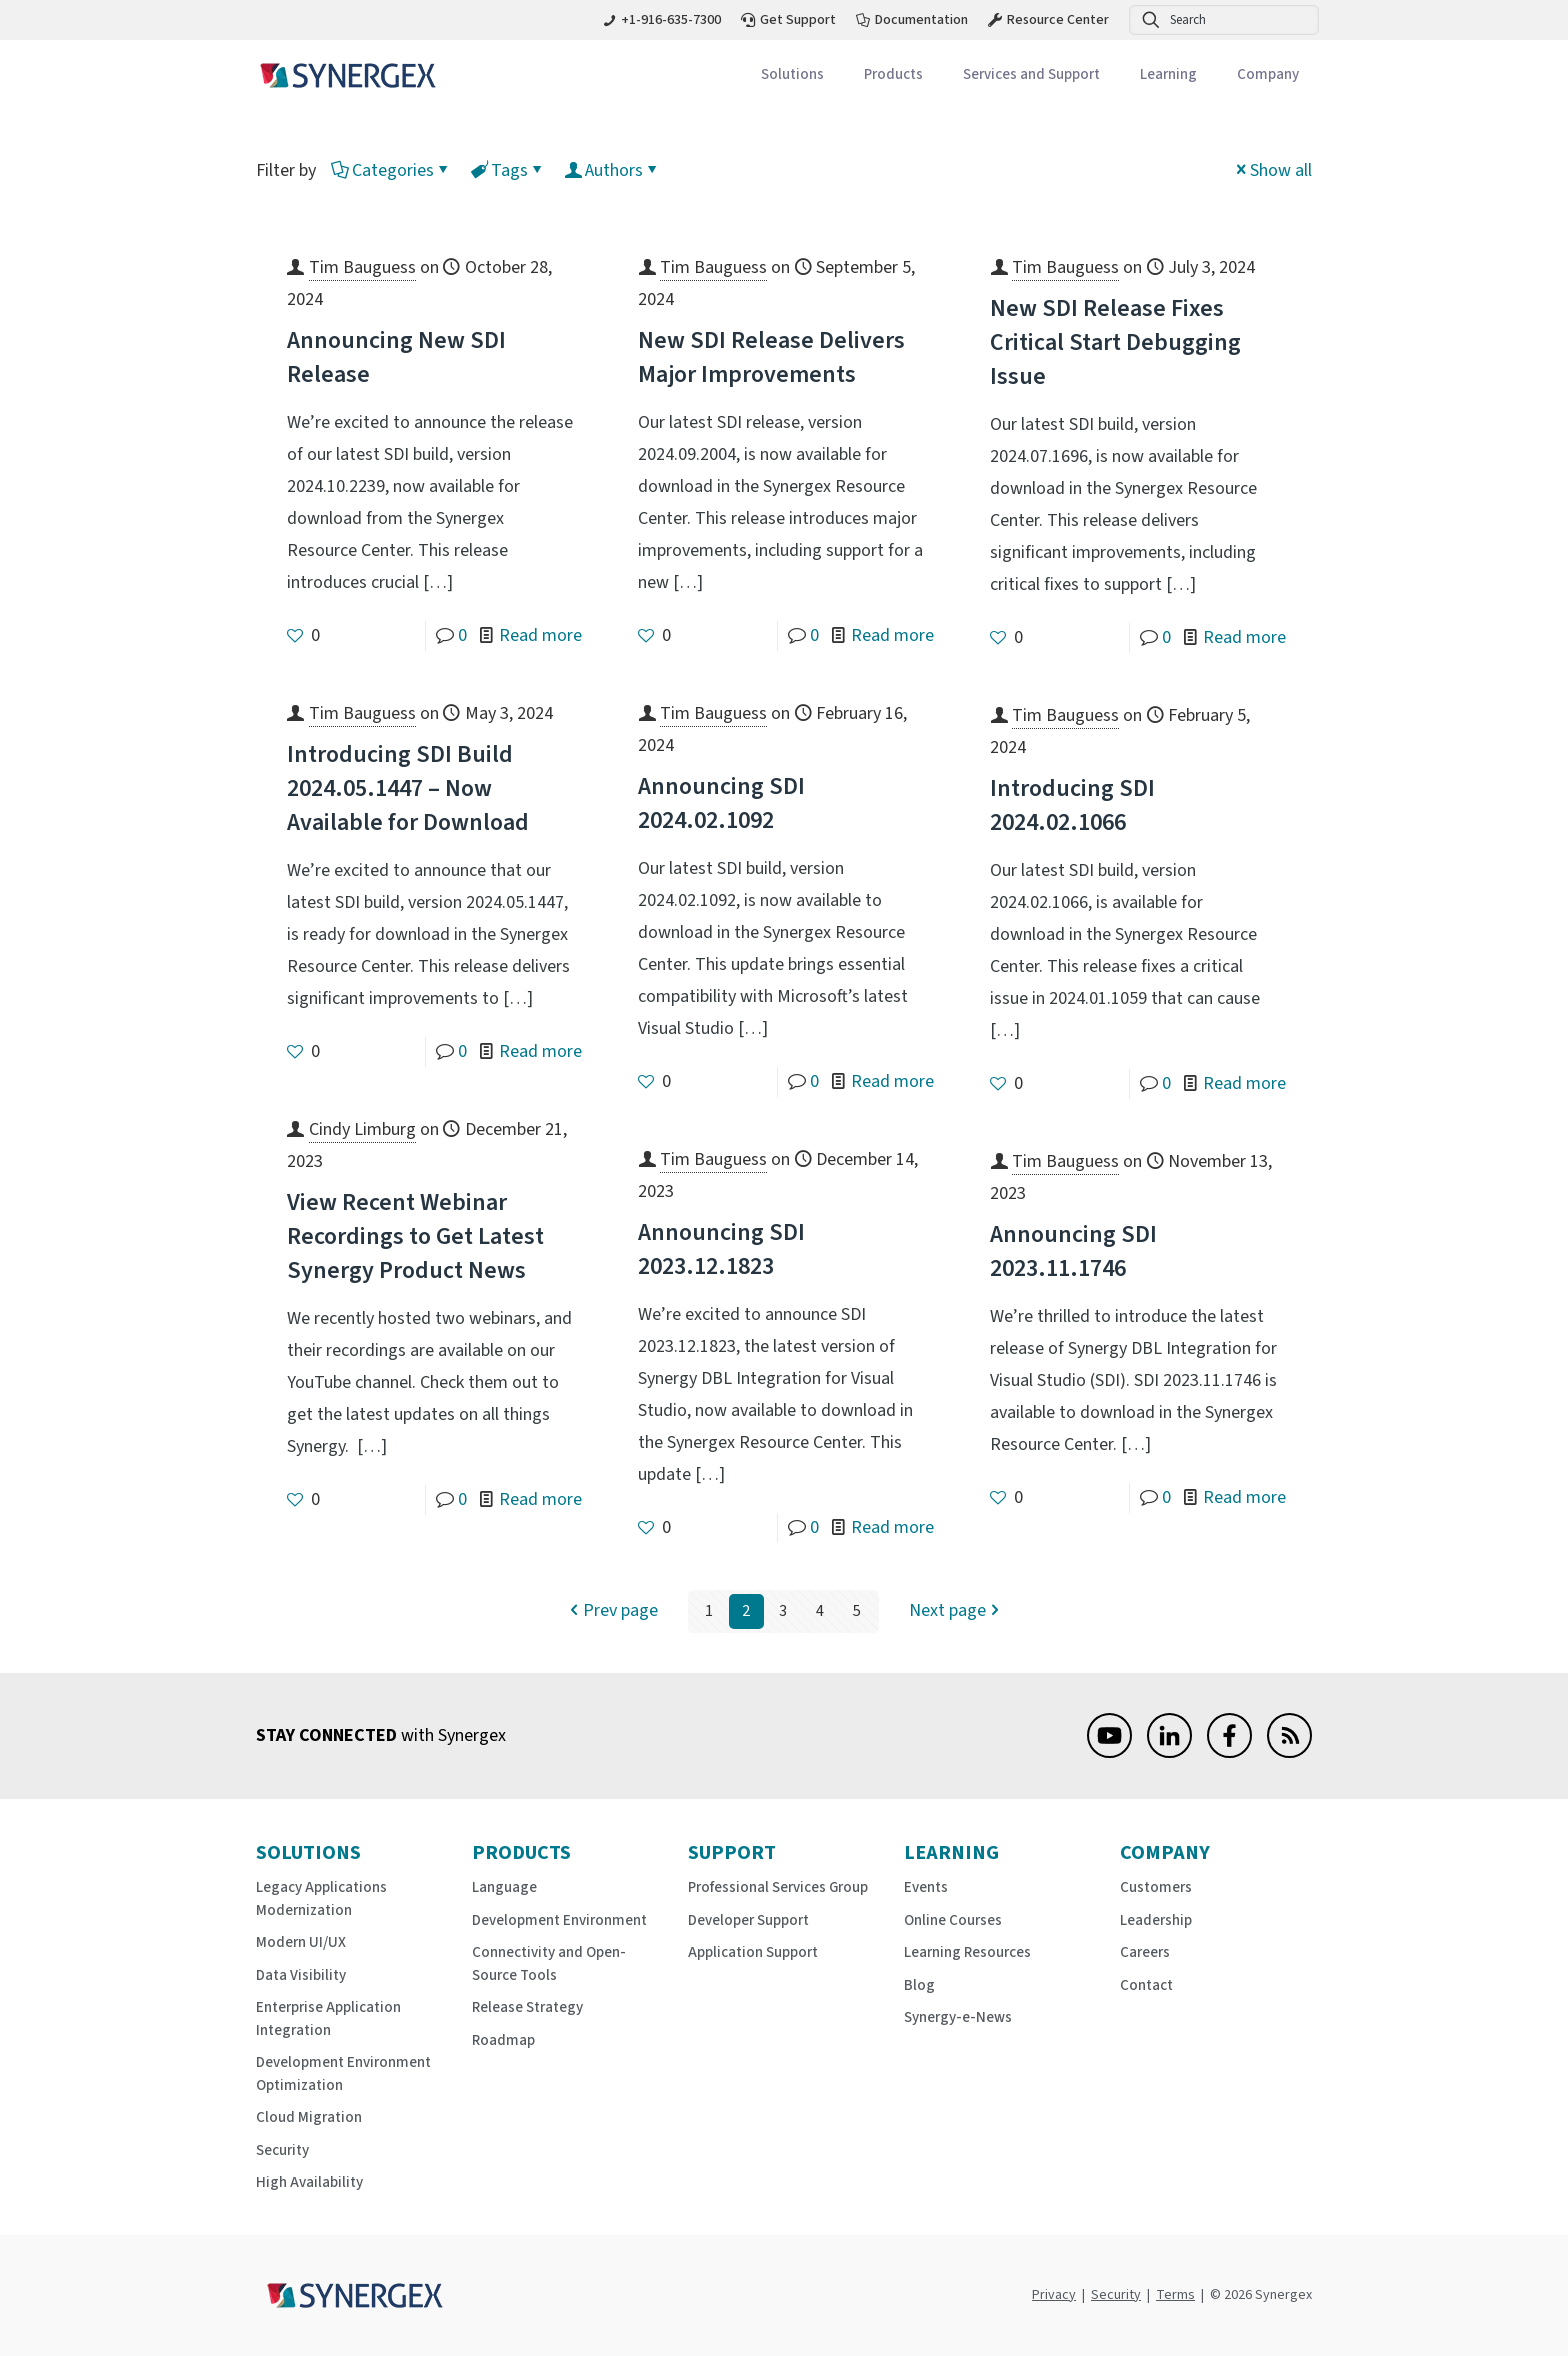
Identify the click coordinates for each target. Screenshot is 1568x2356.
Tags (508, 170)
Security (282, 2150)
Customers (1156, 1887)
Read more (540, 635)
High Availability (309, 2182)
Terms (1175, 2295)
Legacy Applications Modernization (321, 1899)
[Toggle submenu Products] (893, 75)
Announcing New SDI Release (396, 357)
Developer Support (748, 1920)
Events (926, 1887)
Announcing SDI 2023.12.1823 (721, 1249)
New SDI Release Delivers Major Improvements (771, 357)
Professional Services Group (778, 1887)
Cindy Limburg (362, 1129)
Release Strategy (527, 2007)
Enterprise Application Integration (328, 2019)
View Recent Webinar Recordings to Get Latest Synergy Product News (415, 1236)
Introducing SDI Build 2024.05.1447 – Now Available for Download (408, 788)
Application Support (753, 1952)
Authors (612, 170)
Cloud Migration (309, 2117)
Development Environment (559, 1920)
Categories (391, 170)
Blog (919, 1985)
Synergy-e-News (958, 2017)
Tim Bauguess (362, 267)
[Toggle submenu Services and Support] (1031, 75)
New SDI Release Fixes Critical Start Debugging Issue (1115, 342)
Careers (1145, 1952)
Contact (1146, 1985)
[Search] (1224, 20)
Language (504, 1887)
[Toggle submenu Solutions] (792, 75)
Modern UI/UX (301, 1942)
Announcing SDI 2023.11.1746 (1073, 1251)
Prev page (611, 1611)
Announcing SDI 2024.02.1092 (721, 803)
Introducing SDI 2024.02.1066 (1072, 805)
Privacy (1054, 2295)
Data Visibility (301, 1975)
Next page (956, 1611)
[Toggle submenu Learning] (1168, 75)
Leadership (1156, 1920)
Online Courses (953, 1920)
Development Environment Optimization (343, 2074)
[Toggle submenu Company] (1268, 75)
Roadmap (503, 2040)
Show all (1272, 170)
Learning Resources (967, 1952)
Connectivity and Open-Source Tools (549, 1964)
